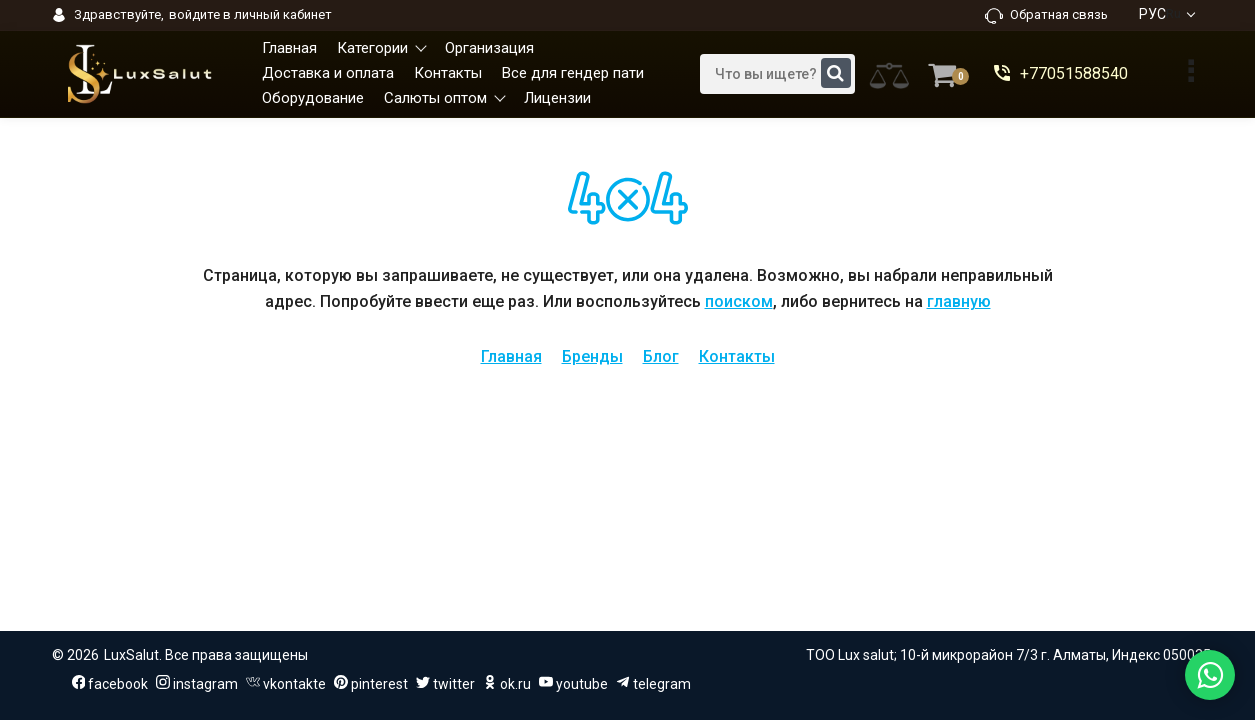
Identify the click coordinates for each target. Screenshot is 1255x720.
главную (959, 301)
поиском (739, 301)
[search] (777, 74)
